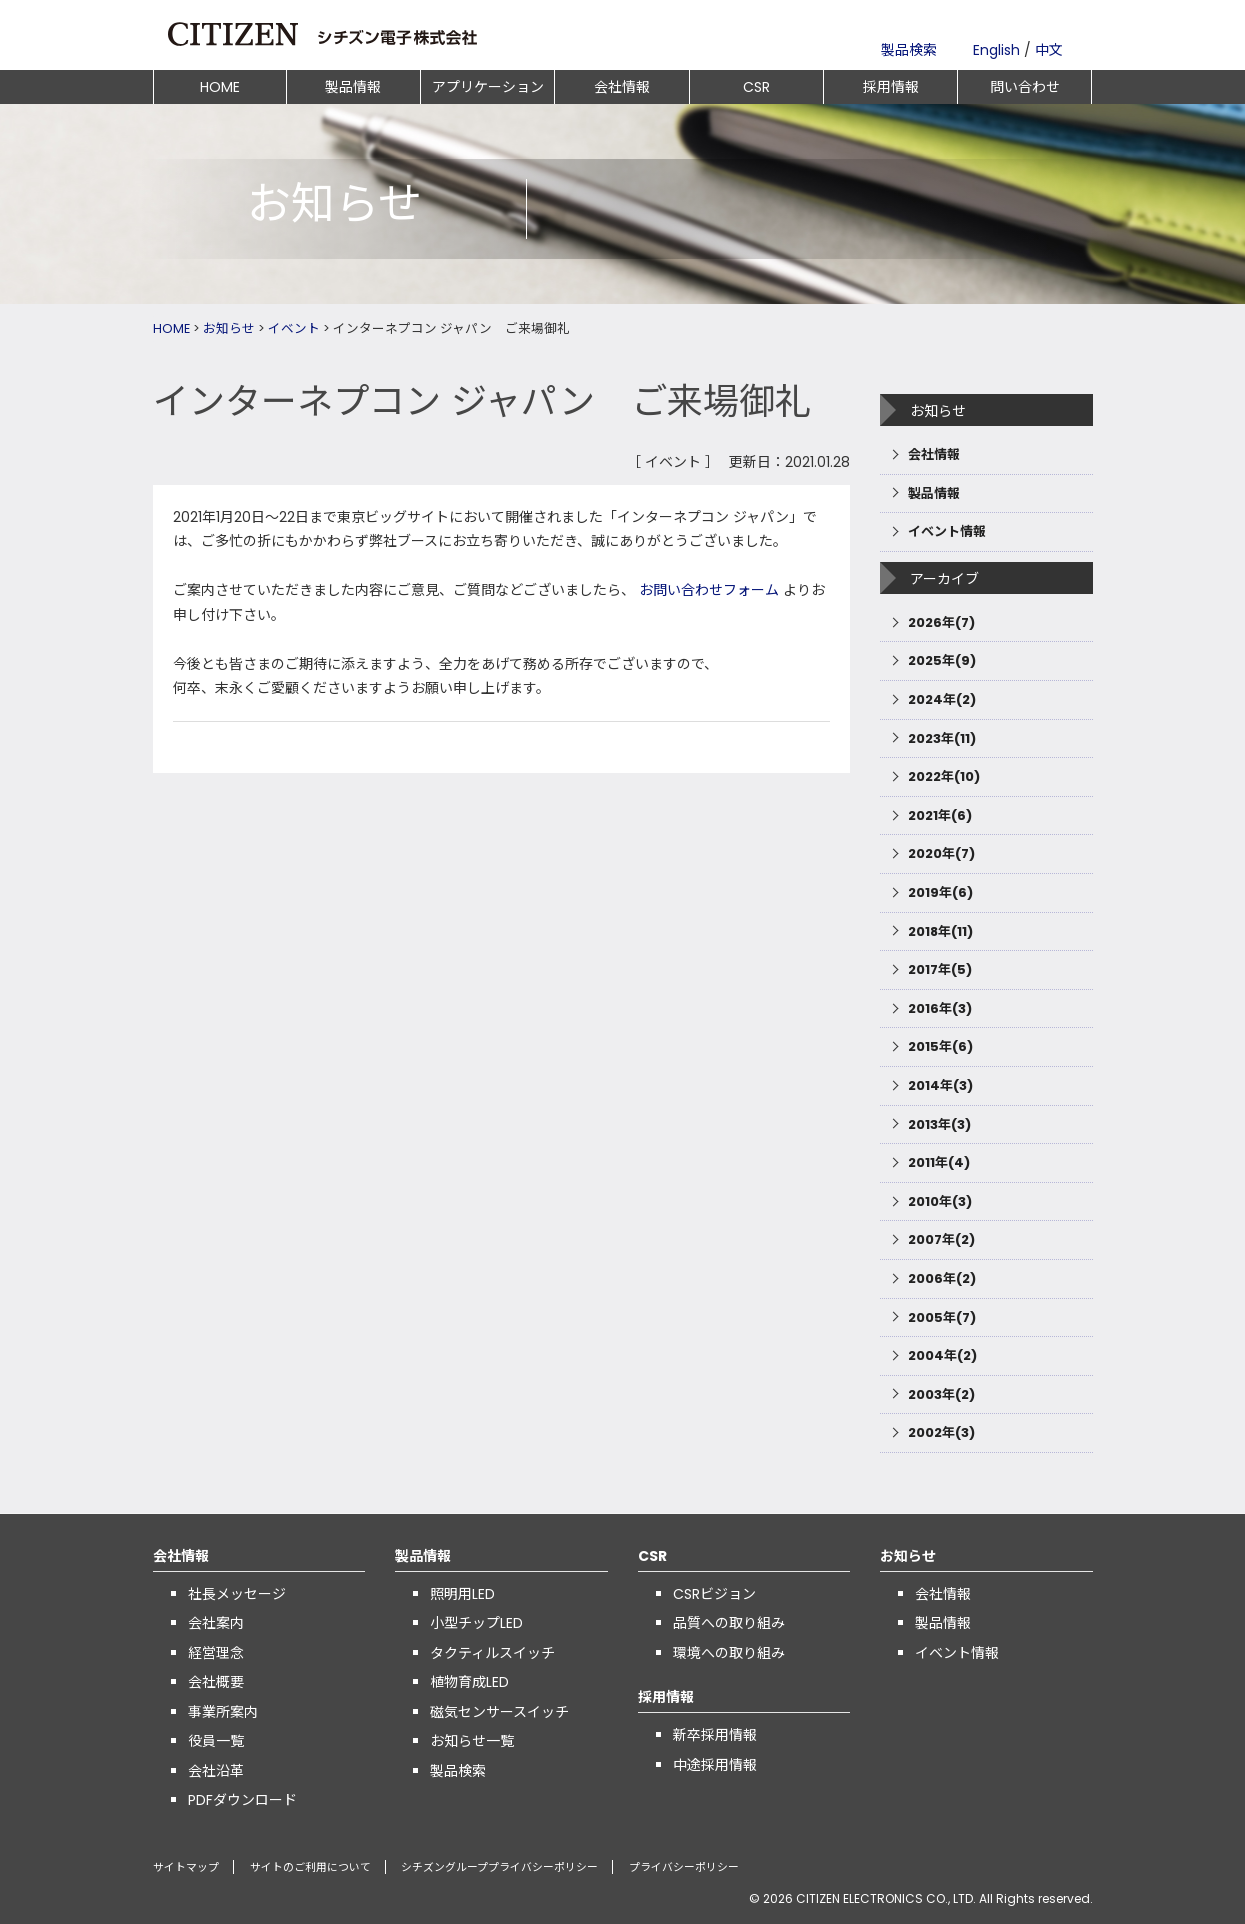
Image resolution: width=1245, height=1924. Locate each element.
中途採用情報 (715, 1765)
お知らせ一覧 (472, 1741)
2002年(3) (941, 1432)
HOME (220, 87)
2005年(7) (942, 1317)
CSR (756, 87)
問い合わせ (1025, 87)
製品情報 (353, 87)
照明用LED (462, 1594)
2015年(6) (940, 1046)
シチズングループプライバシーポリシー (498, 1867)
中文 (1049, 50)
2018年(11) (940, 931)
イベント (294, 328)
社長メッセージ (237, 1594)
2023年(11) (942, 738)
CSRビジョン (714, 1594)
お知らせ (229, 328)
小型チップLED (476, 1623)
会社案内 (216, 1623)
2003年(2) (941, 1394)
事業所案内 (223, 1712)
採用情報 (891, 87)
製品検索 (909, 50)
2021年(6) (940, 815)
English (996, 50)
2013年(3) (939, 1124)
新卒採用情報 (715, 1735)
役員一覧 (216, 1741)
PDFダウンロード (242, 1800)
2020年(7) (941, 853)
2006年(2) (942, 1278)
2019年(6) (940, 892)
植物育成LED (469, 1682)
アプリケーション (488, 87)
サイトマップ (186, 1867)
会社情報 (622, 87)
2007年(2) (941, 1239)
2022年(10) (944, 776)
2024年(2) (942, 699)
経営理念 (216, 1653)
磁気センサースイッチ (499, 1712)
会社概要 (216, 1682)
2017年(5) (940, 969)
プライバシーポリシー (682, 1867)
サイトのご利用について (309, 1867)
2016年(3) (940, 1008)
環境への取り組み (729, 1653)
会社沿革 (216, 1771)
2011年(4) (939, 1162)
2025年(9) (942, 660)
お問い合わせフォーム (709, 590)
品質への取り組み (729, 1623)
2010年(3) (940, 1201)
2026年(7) (941, 622)
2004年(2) (942, 1355)
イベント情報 (947, 531)
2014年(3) (940, 1085)
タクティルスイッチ (492, 1653)
